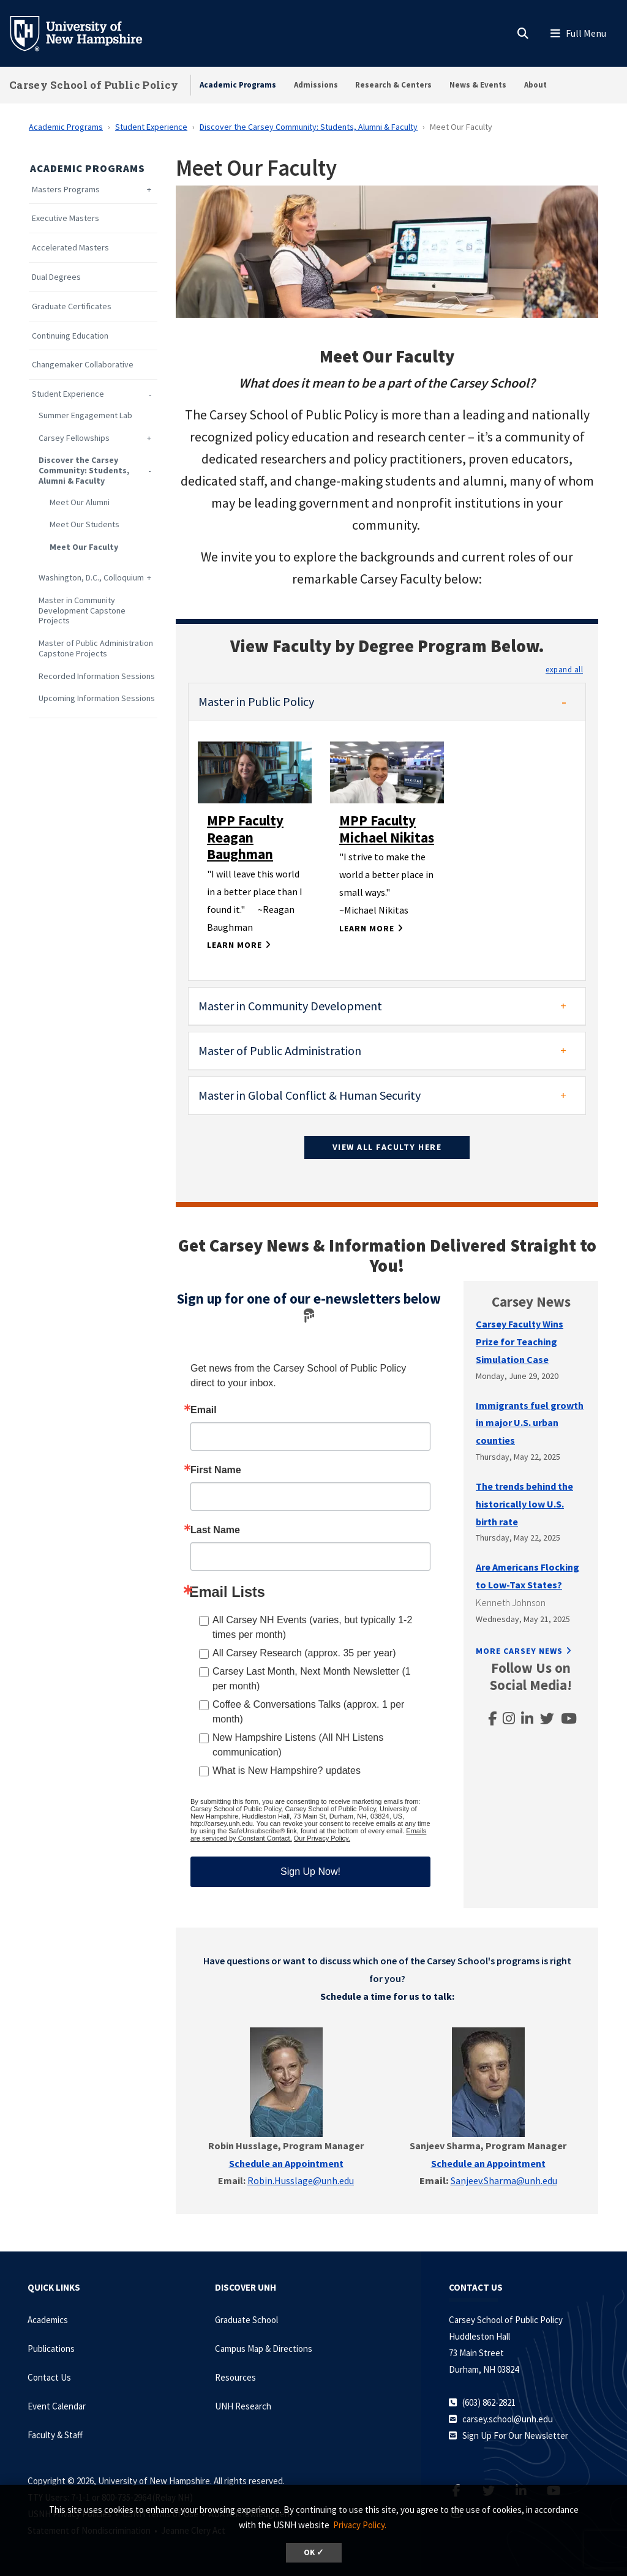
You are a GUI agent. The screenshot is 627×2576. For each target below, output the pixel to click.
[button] (564, 669)
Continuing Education (70, 336)
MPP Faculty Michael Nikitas (386, 828)
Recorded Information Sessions (97, 676)
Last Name (215, 1530)
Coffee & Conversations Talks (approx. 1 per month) (308, 1711)
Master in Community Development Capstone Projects (82, 610)
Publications (51, 2348)
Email (203, 1410)
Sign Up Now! (310, 1871)
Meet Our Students (84, 524)
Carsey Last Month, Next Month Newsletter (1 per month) (311, 1678)
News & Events (477, 85)
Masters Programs (66, 189)
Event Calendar (57, 2406)
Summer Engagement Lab (85, 415)
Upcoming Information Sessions (97, 698)
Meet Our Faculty (84, 547)
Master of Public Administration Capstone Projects (96, 648)
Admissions (316, 85)
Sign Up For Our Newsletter (515, 2435)
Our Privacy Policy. (322, 1838)
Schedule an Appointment (488, 2163)
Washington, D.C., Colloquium (91, 578)
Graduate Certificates (71, 306)
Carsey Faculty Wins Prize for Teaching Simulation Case (519, 1341)
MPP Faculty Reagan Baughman (245, 837)
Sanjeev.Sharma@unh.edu (504, 2180)
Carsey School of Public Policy (93, 85)
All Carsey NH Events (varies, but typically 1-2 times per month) (312, 1627)
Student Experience (151, 126)
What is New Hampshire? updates (286, 1770)
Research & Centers (393, 85)
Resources (235, 2377)
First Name (215, 1470)
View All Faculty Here (387, 1146)
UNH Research (243, 2406)
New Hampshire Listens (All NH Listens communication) (297, 1744)
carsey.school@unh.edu (507, 2419)
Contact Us (49, 2377)
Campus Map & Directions (263, 2348)
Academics (48, 2320)
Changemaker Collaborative (82, 364)
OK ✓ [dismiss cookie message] (314, 2552)
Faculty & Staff (55, 2435)
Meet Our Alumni (80, 502)
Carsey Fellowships (74, 438)
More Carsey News (519, 1650)
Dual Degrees (56, 277)
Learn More (234, 944)
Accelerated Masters (70, 247)
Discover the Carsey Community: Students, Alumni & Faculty (309, 126)
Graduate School (246, 2320)
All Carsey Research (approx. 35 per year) (304, 1653)
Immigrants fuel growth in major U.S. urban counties (530, 1423)
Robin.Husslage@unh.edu (300, 2180)
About (535, 85)
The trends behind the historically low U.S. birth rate (524, 1504)
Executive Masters (65, 218)
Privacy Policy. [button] (359, 2525)
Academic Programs (238, 85)
